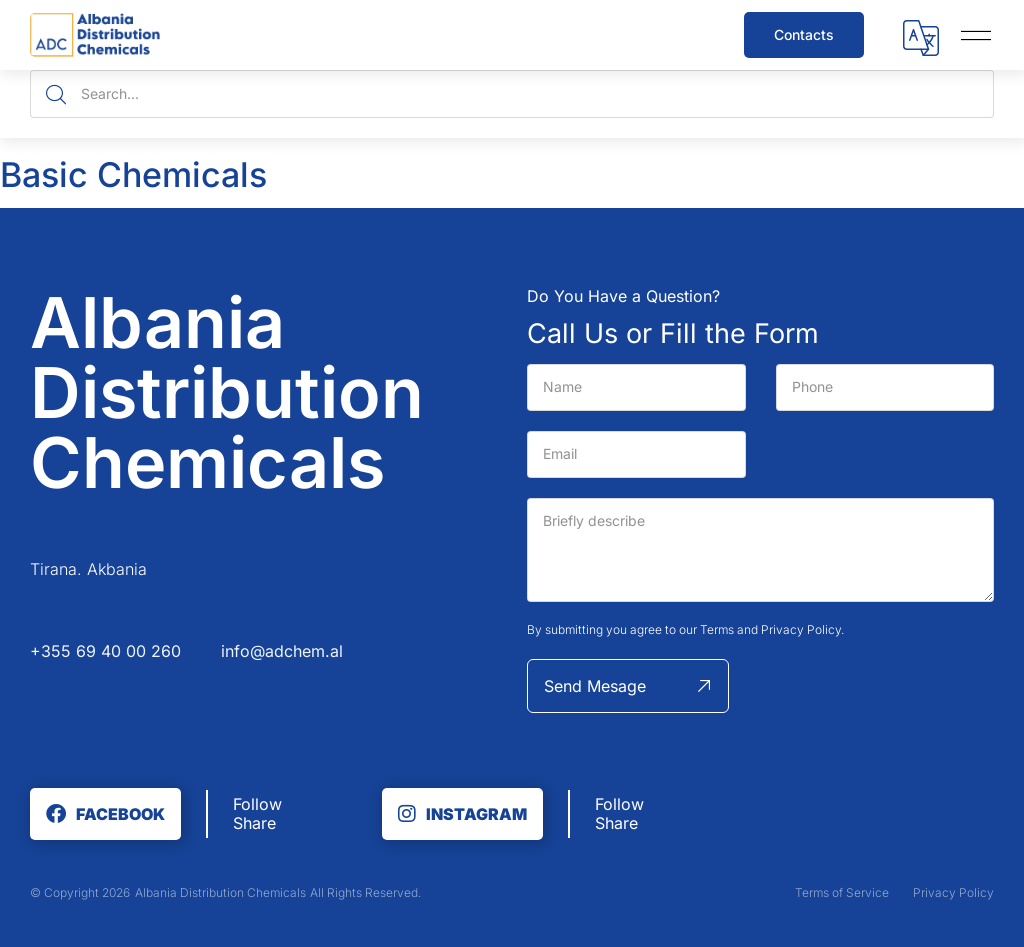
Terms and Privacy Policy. (772, 629)
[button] (921, 40)
